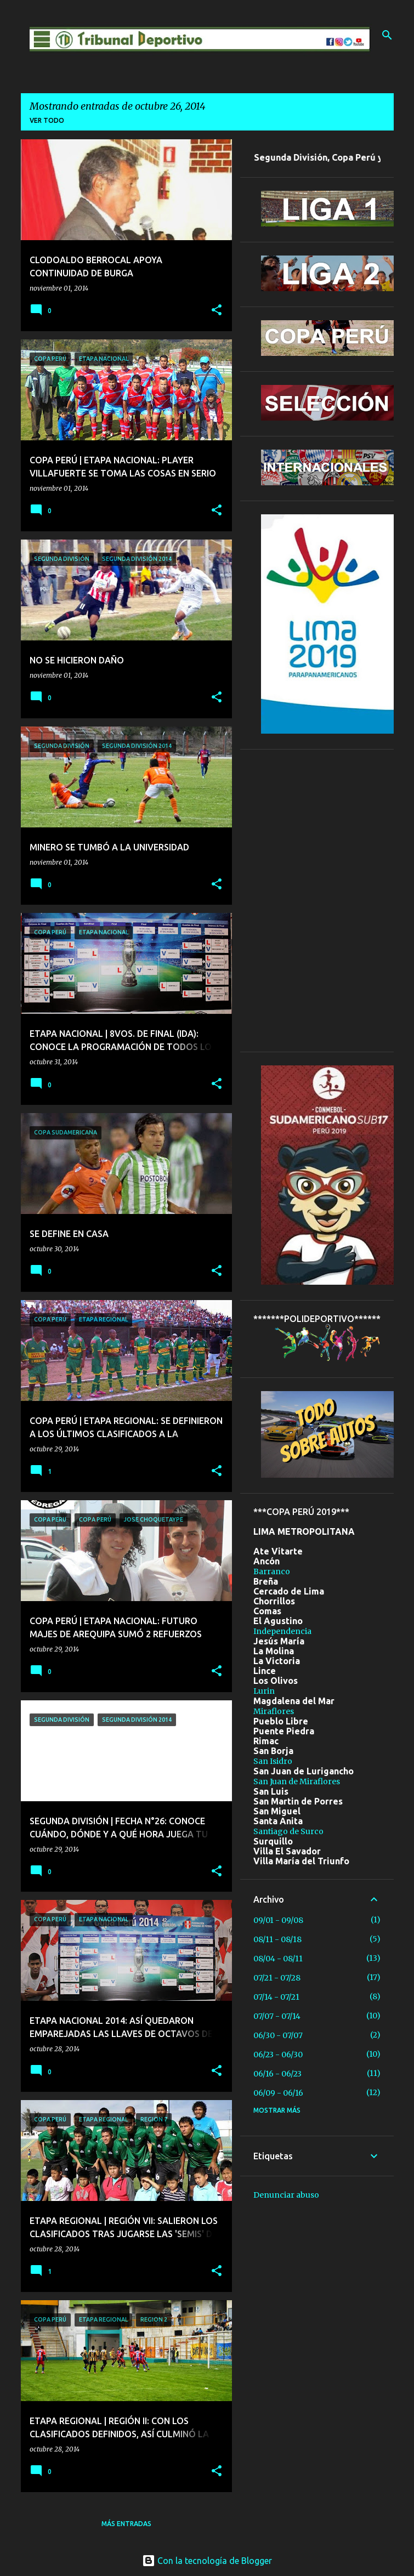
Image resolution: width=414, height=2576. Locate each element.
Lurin (264, 1691)
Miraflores (273, 1711)
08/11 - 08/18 (277, 1939)
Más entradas (126, 2523)
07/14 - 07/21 (276, 1997)
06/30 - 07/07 (278, 2035)
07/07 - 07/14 (276, 2016)
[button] (216, 310)
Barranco (271, 1571)
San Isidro (272, 1761)
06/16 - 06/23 (277, 2074)
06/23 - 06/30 (278, 2054)
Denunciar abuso (286, 2195)
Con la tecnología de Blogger (207, 2561)
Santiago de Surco (288, 1831)
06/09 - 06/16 (278, 2093)
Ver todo (47, 120)
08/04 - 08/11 (278, 1959)
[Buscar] (387, 35)
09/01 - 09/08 (278, 1920)
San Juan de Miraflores (296, 1781)
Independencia (282, 1631)
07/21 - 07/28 (276, 1978)
